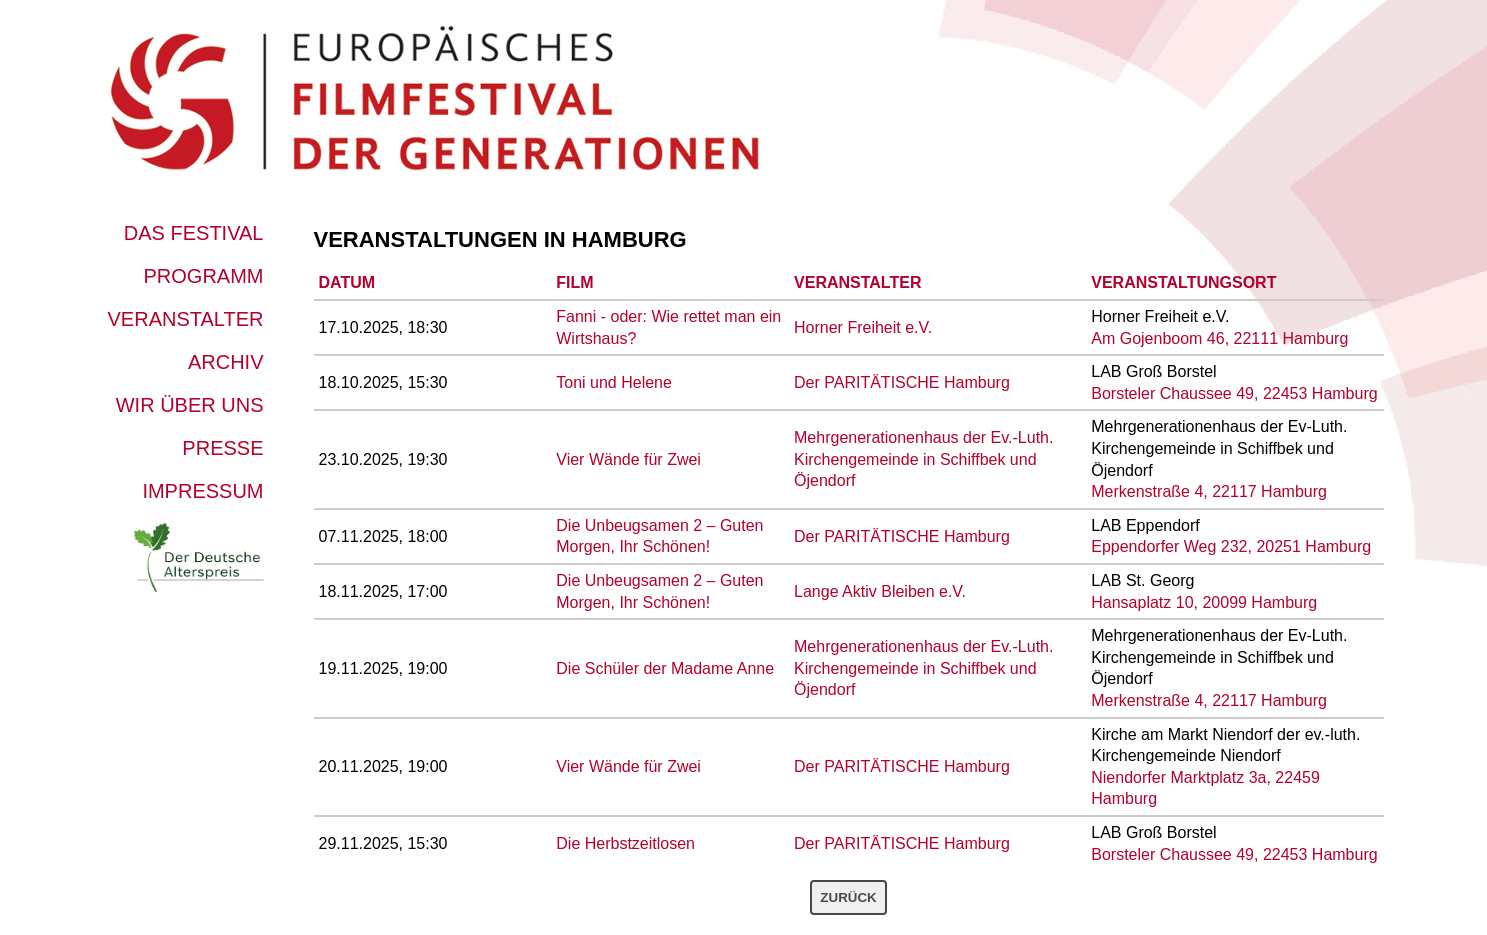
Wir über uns (190, 405)
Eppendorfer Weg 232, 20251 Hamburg (1231, 546)
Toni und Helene (614, 382)
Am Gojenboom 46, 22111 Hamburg (1219, 338)
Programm (204, 276)
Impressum (202, 491)
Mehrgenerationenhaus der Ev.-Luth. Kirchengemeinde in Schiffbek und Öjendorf (923, 459)
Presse (222, 448)
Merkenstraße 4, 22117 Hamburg (1209, 491)
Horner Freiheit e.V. (863, 327)
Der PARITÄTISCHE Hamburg (902, 382)
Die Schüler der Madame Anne (665, 668)
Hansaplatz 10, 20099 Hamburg (1204, 602)
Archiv (226, 362)
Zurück (848, 897)
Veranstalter (186, 319)
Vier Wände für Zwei (628, 459)
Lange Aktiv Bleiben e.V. (880, 591)
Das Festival (194, 233)
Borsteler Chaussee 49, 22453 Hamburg (1234, 393)
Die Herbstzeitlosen (625, 843)
